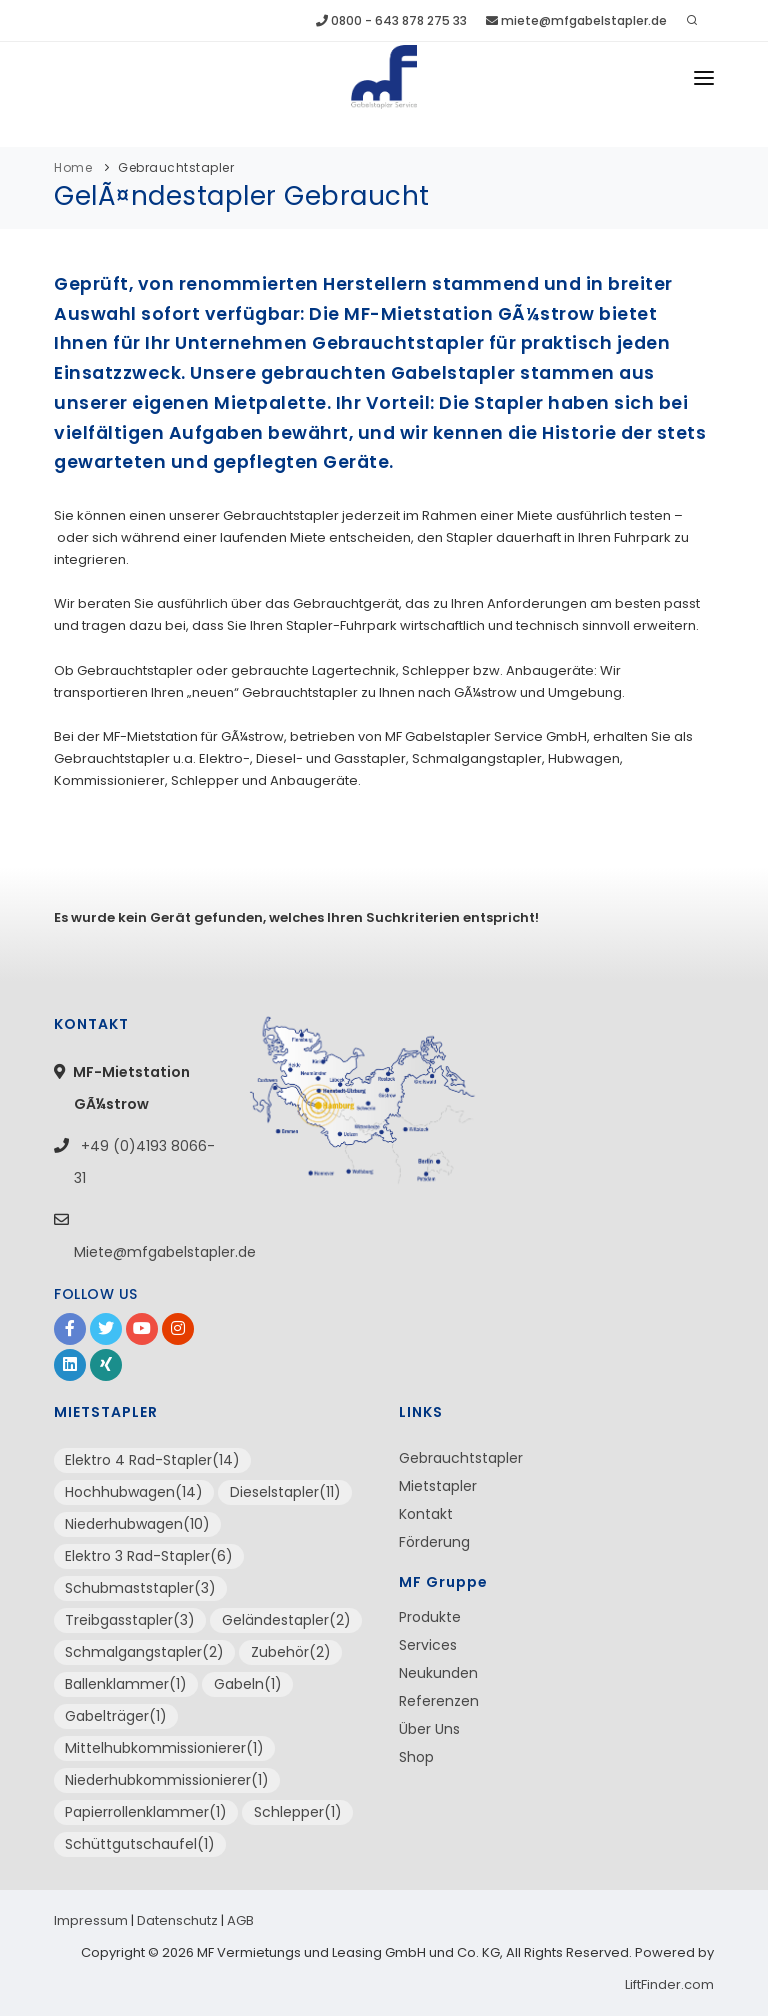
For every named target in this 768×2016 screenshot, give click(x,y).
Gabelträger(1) (116, 1716)
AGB (240, 1920)
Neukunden (438, 1673)
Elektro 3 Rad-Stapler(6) (149, 1556)
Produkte (430, 1617)
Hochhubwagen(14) (134, 1492)
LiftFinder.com (669, 1984)
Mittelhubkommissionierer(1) (164, 1748)
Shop (416, 1757)
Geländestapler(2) (286, 1620)
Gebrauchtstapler (176, 167)
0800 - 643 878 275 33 (391, 20)
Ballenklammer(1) (126, 1684)
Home (73, 167)
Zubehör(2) (291, 1652)
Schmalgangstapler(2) (144, 1652)
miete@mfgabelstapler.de (576, 20)
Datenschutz (177, 1920)
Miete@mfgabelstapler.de (165, 1252)
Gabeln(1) (248, 1684)
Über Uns (429, 1729)
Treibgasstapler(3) (130, 1620)
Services (428, 1645)
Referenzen (439, 1701)
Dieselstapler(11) (285, 1492)
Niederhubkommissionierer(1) (167, 1780)
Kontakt (426, 1514)
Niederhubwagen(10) (137, 1524)
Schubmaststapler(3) (140, 1588)
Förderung (434, 1542)
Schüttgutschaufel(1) (140, 1844)
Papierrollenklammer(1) (146, 1812)
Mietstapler (438, 1486)
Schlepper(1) (298, 1812)
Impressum (91, 1920)
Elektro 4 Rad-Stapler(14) (152, 1460)
